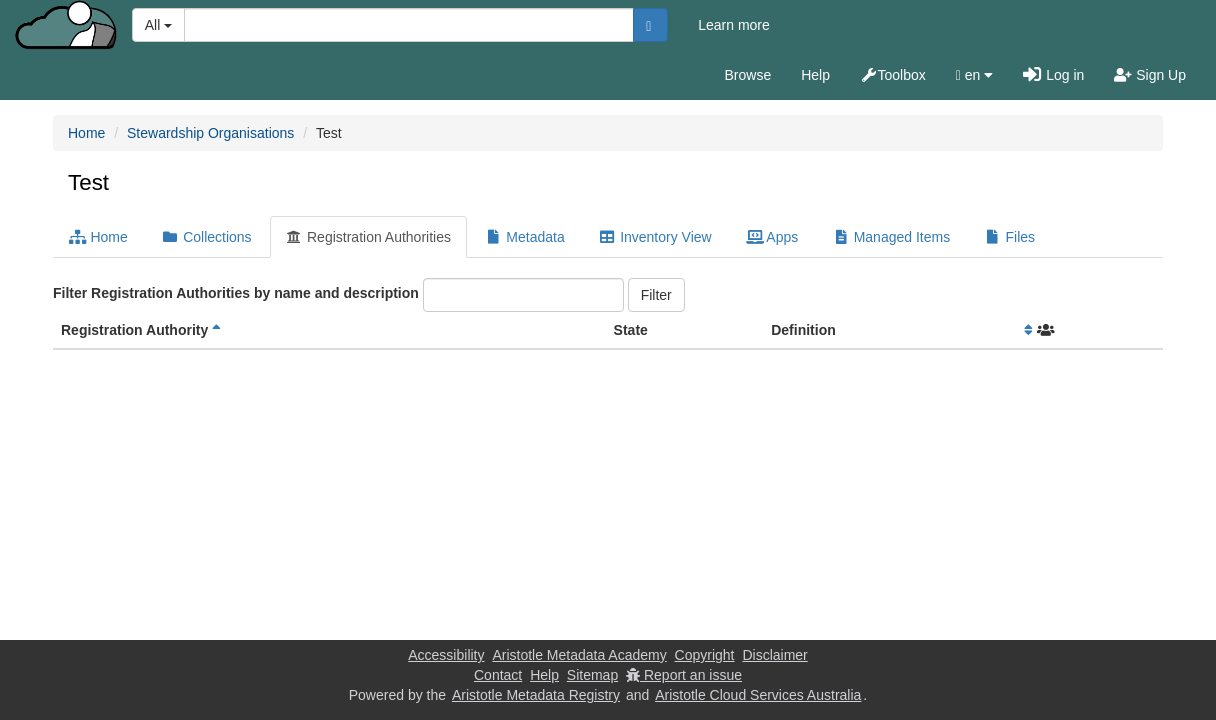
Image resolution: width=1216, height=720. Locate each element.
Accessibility (446, 655)
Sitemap (592, 675)
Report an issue (684, 675)
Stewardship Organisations (210, 133)
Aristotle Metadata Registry (536, 695)
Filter (656, 295)
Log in (1053, 75)
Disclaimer (774, 655)
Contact (498, 675)
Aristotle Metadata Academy (579, 655)
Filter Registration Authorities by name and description (236, 293)
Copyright (705, 655)
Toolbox (893, 75)
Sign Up (1150, 75)
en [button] (974, 75)
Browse (748, 75)
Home (86, 133)
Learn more (734, 25)
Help (815, 75)
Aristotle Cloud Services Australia (758, 695)
